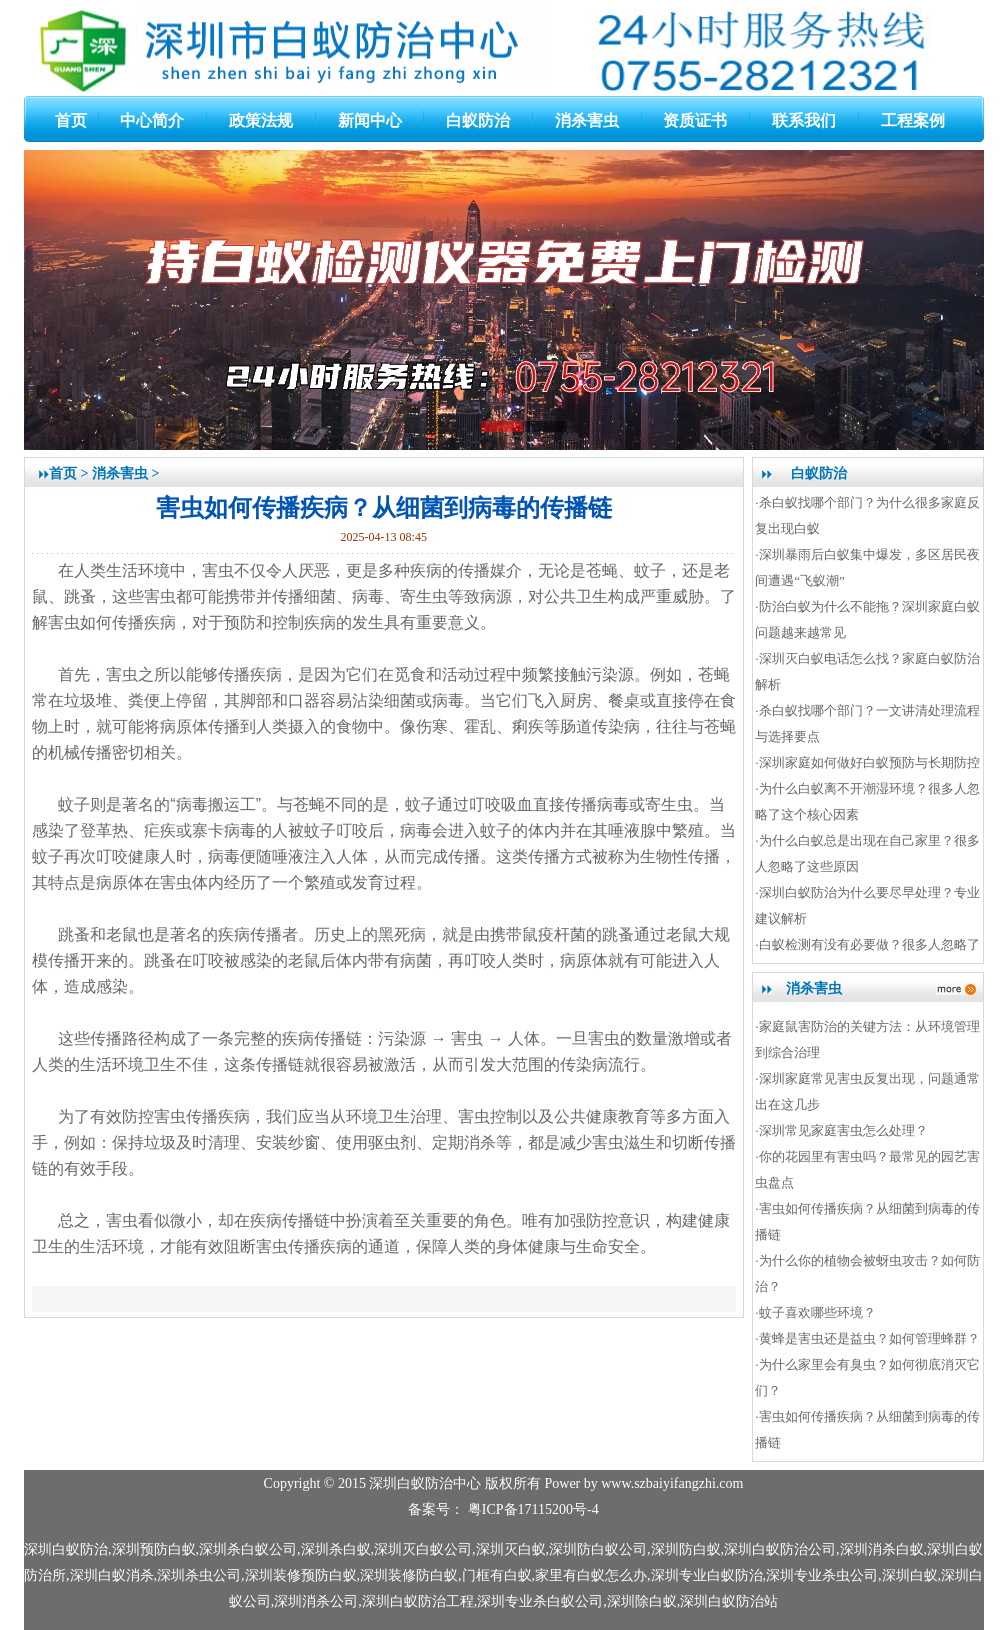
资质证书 (695, 120)
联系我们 (804, 120)
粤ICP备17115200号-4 (533, 1509)
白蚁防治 (478, 120)
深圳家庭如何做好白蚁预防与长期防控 (869, 762)
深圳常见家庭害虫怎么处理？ (843, 1130)
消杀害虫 (587, 120)
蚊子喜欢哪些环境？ (817, 1312)
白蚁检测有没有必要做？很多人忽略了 (869, 944)
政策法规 (261, 120)
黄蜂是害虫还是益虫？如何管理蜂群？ (869, 1338)
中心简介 (152, 120)
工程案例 (913, 120)
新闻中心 (370, 120)
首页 (71, 120)
